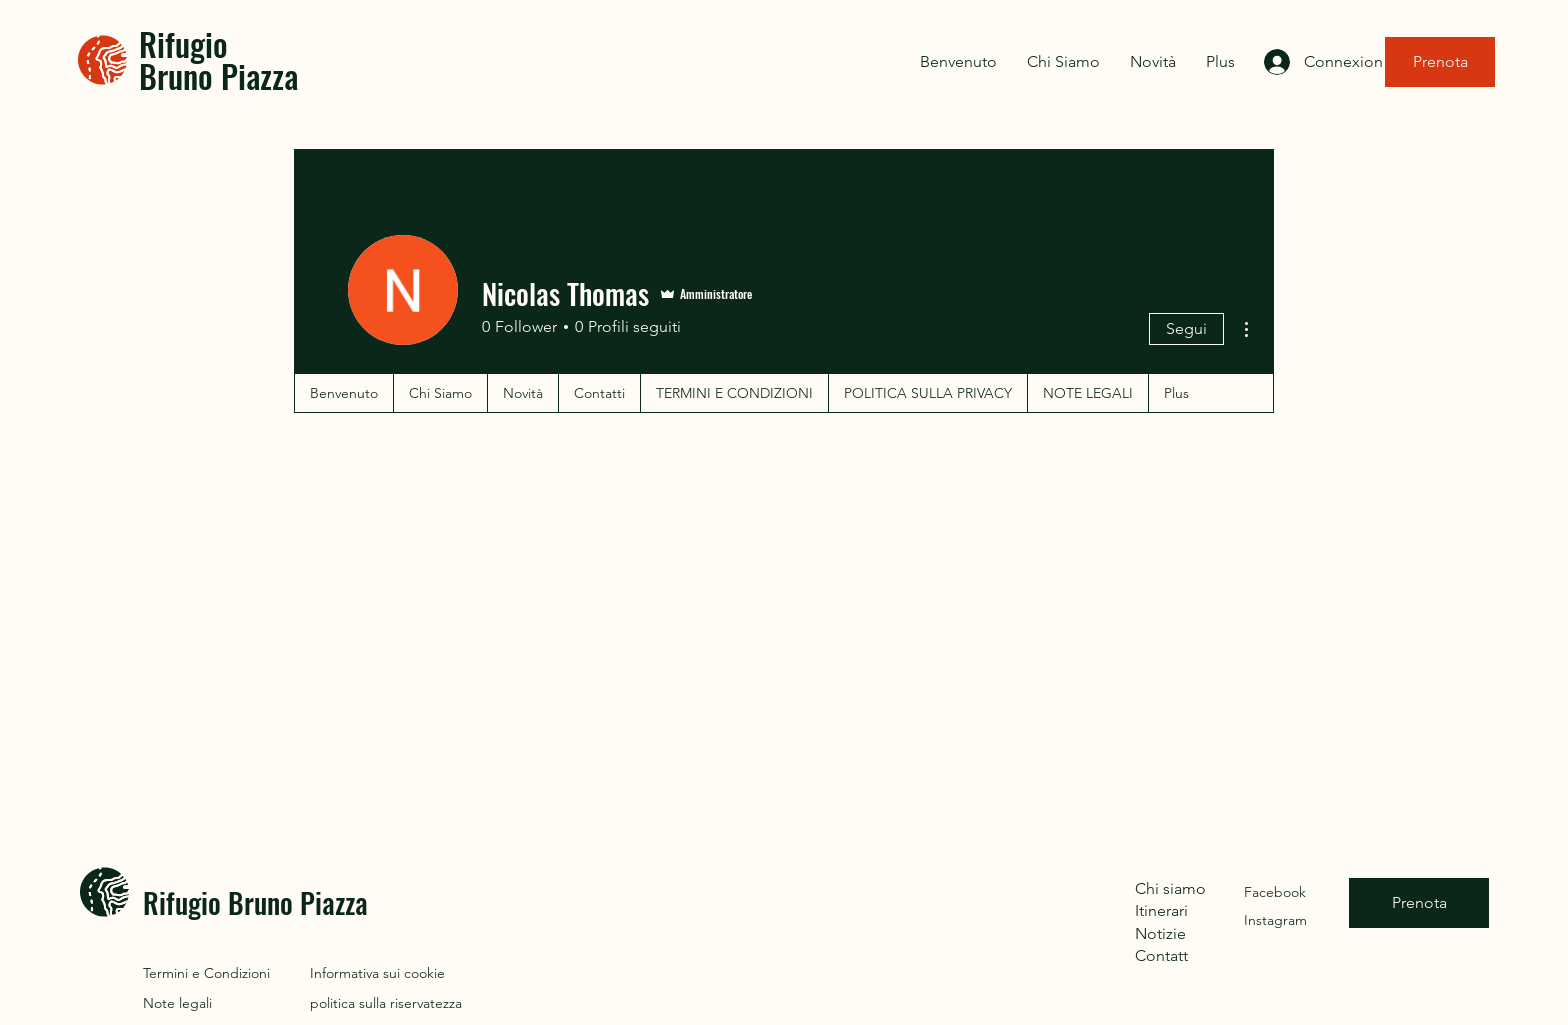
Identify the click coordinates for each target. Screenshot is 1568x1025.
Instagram (1275, 920)
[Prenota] (1440, 62)
